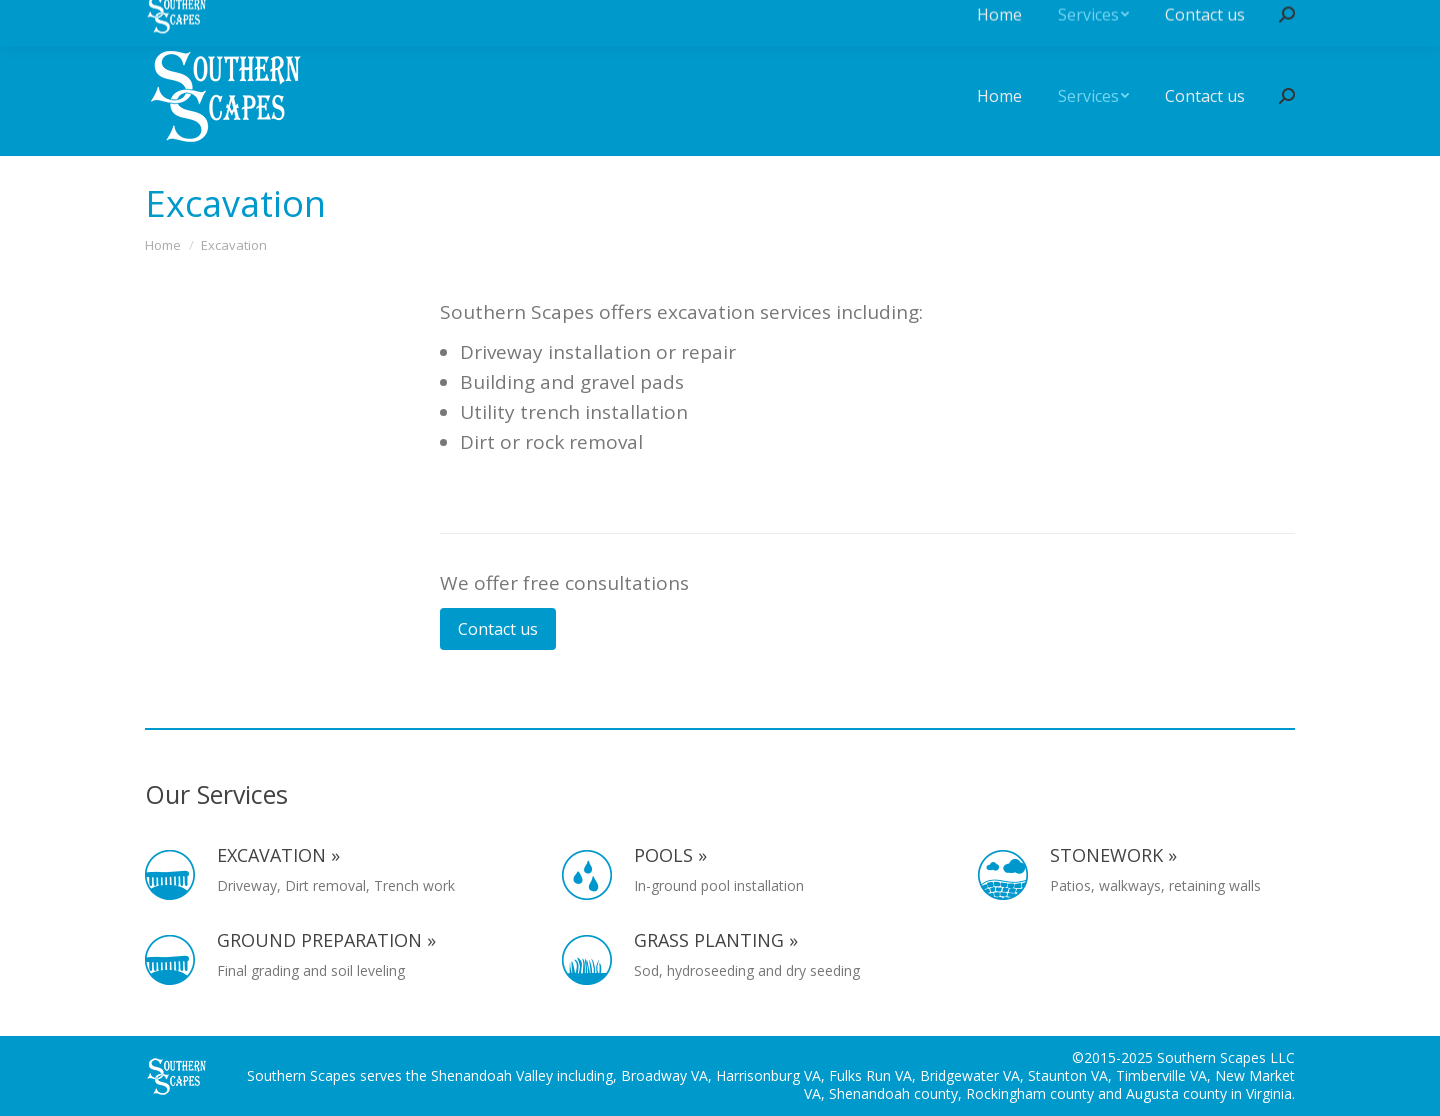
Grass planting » (716, 940)
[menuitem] (999, 96)
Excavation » (278, 855)
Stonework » (1113, 855)
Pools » (670, 855)
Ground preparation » (326, 940)
